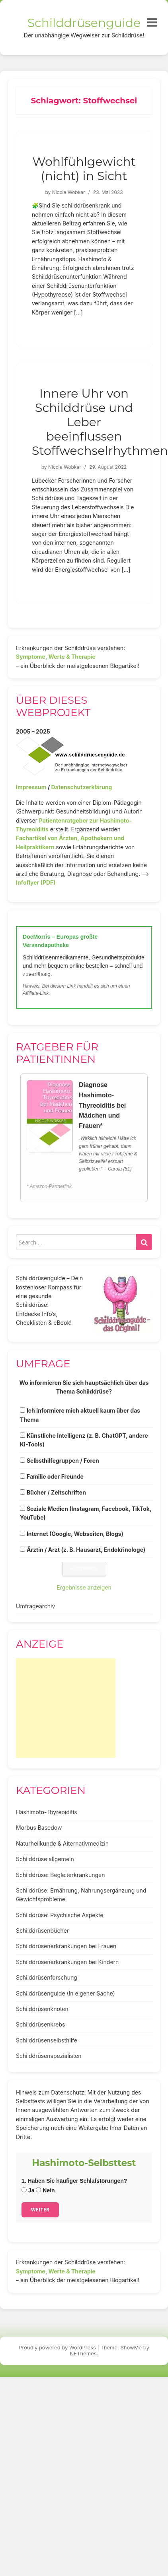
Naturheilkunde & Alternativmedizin (62, 1843)
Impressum (31, 787)
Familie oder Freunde (55, 1476)
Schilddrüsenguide (84, 23)
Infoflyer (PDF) (36, 882)
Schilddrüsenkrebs (40, 2024)
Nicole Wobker (68, 192)
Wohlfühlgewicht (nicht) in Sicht (83, 168)
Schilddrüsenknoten (42, 2008)
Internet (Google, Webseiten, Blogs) (75, 1533)
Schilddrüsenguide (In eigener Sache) (65, 1993)
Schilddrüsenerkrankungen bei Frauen (66, 1946)
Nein (45, 2190)
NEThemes (83, 2353)
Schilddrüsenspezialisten (49, 2055)
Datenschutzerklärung (81, 787)
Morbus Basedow (39, 1827)
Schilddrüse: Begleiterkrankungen (60, 1874)
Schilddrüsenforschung (46, 1977)
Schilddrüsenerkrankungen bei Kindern (67, 1962)
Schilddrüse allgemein (45, 1859)
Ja (27, 2190)
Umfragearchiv (35, 1606)
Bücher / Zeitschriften (56, 1492)
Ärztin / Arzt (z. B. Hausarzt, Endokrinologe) (86, 1549)
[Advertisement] (65, 1708)
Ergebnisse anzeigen (84, 1587)
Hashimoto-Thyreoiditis (46, 1812)
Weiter (40, 2209)
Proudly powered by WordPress (57, 2347)
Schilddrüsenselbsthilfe (46, 2040)
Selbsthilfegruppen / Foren (63, 1460)
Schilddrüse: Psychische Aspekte (60, 1915)
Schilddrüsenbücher (42, 1930)
